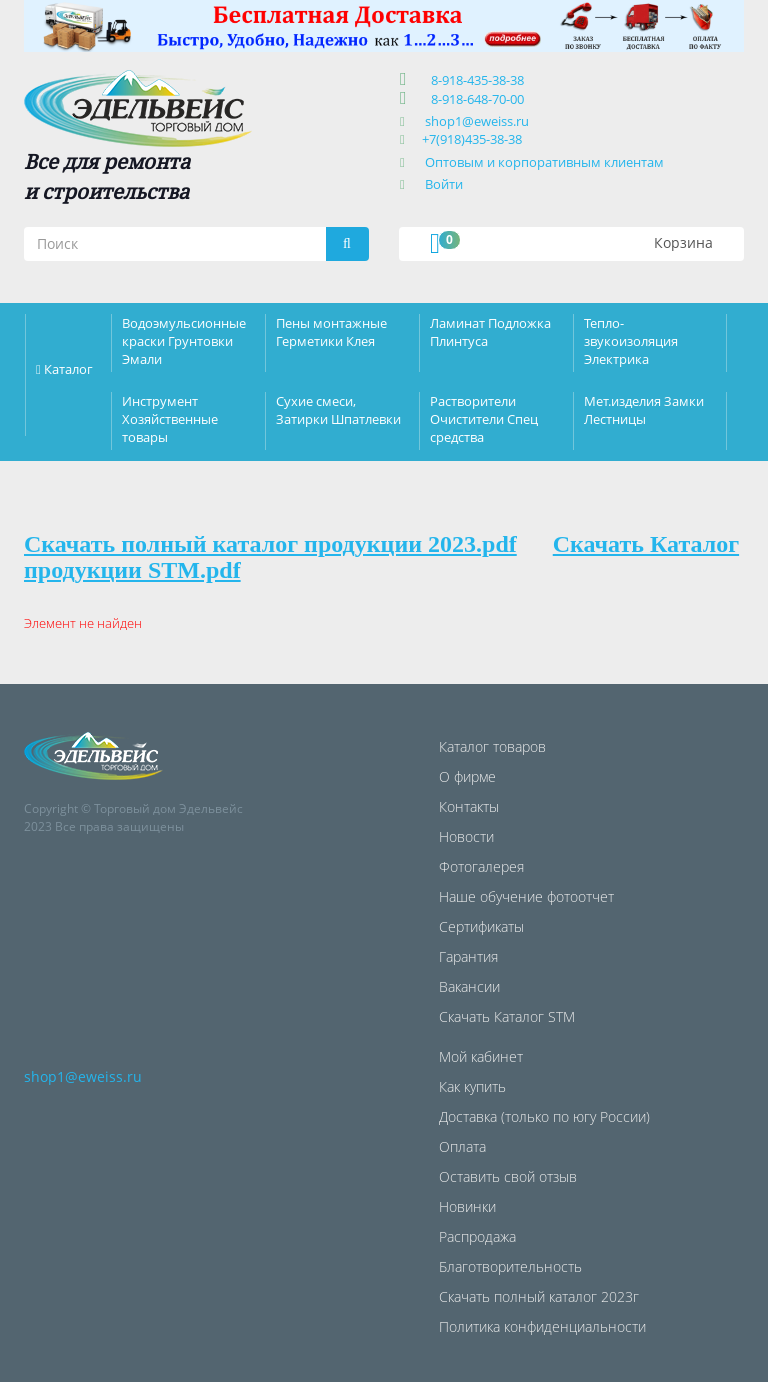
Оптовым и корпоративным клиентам (544, 162)
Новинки (467, 1206)
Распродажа (477, 1236)
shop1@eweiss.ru (477, 121)
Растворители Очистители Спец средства (484, 419)
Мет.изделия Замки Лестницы (644, 410)
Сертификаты (481, 926)
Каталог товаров (492, 746)
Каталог (68, 369)
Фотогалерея (481, 866)
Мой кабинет (481, 1056)
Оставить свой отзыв (508, 1176)
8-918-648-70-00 (474, 99)
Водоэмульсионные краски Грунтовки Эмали (184, 341)
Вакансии (469, 986)
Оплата (462, 1146)
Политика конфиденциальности (542, 1326)
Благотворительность (510, 1266)
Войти (444, 184)
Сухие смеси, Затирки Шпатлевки (338, 410)
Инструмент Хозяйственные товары (170, 419)
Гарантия (468, 956)
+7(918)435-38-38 (472, 139)
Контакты (469, 806)
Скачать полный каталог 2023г (539, 1296)
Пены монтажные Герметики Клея (331, 332)
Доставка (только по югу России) (544, 1116)
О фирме (467, 776)
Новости (466, 836)
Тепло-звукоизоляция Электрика (631, 341)
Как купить (472, 1086)
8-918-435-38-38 (474, 80)
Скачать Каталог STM (507, 1016)
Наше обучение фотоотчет (526, 896)
